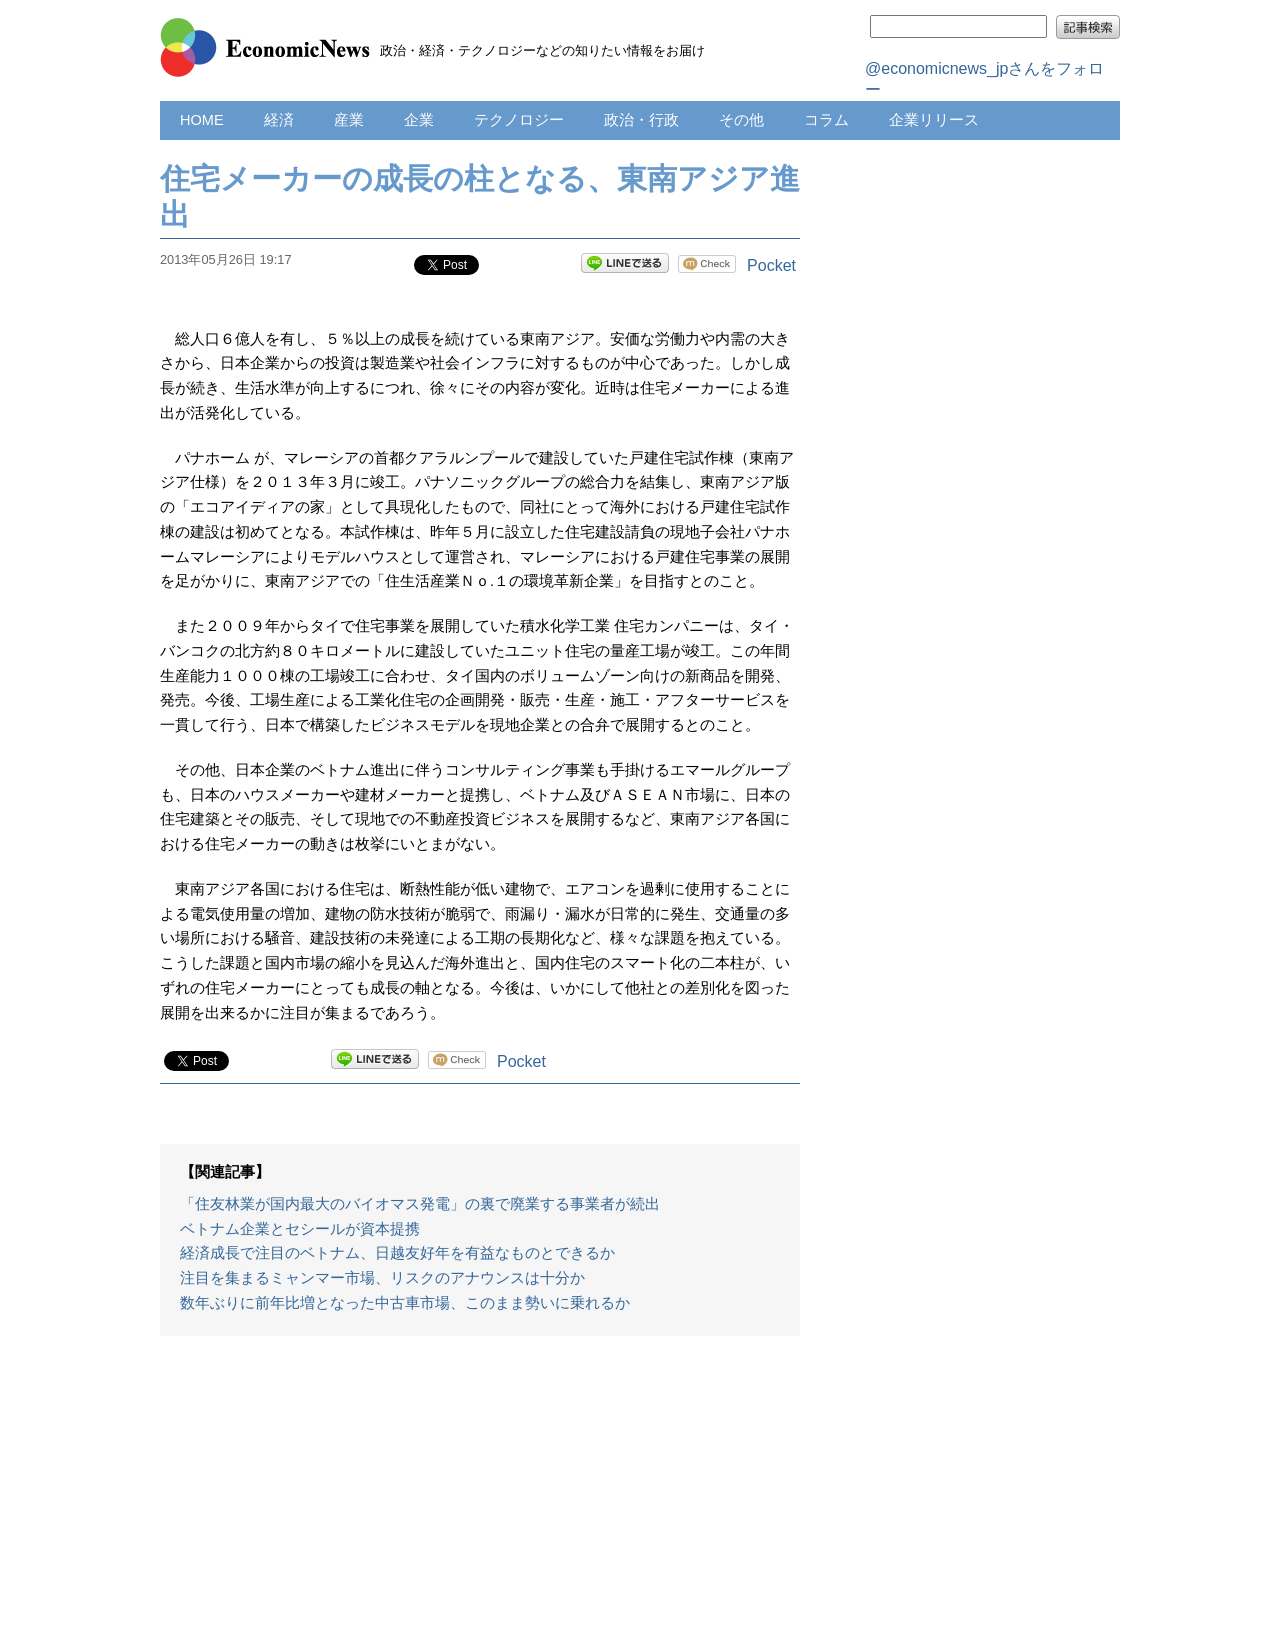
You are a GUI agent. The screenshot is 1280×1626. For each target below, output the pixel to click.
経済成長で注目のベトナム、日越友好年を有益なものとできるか (397, 1253)
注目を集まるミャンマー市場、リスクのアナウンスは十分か (382, 1278)
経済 (279, 120)
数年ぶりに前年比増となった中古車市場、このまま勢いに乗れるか (405, 1303)
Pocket (771, 265)
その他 (741, 120)
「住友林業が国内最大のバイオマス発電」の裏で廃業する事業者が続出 (420, 1204)
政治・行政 (641, 120)
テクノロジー (519, 120)
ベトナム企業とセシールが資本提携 (300, 1229)
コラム (826, 120)
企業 (419, 120)
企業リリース (934, 120)
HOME (202, 120)
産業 (349, 120)
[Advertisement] (480, 1491)
